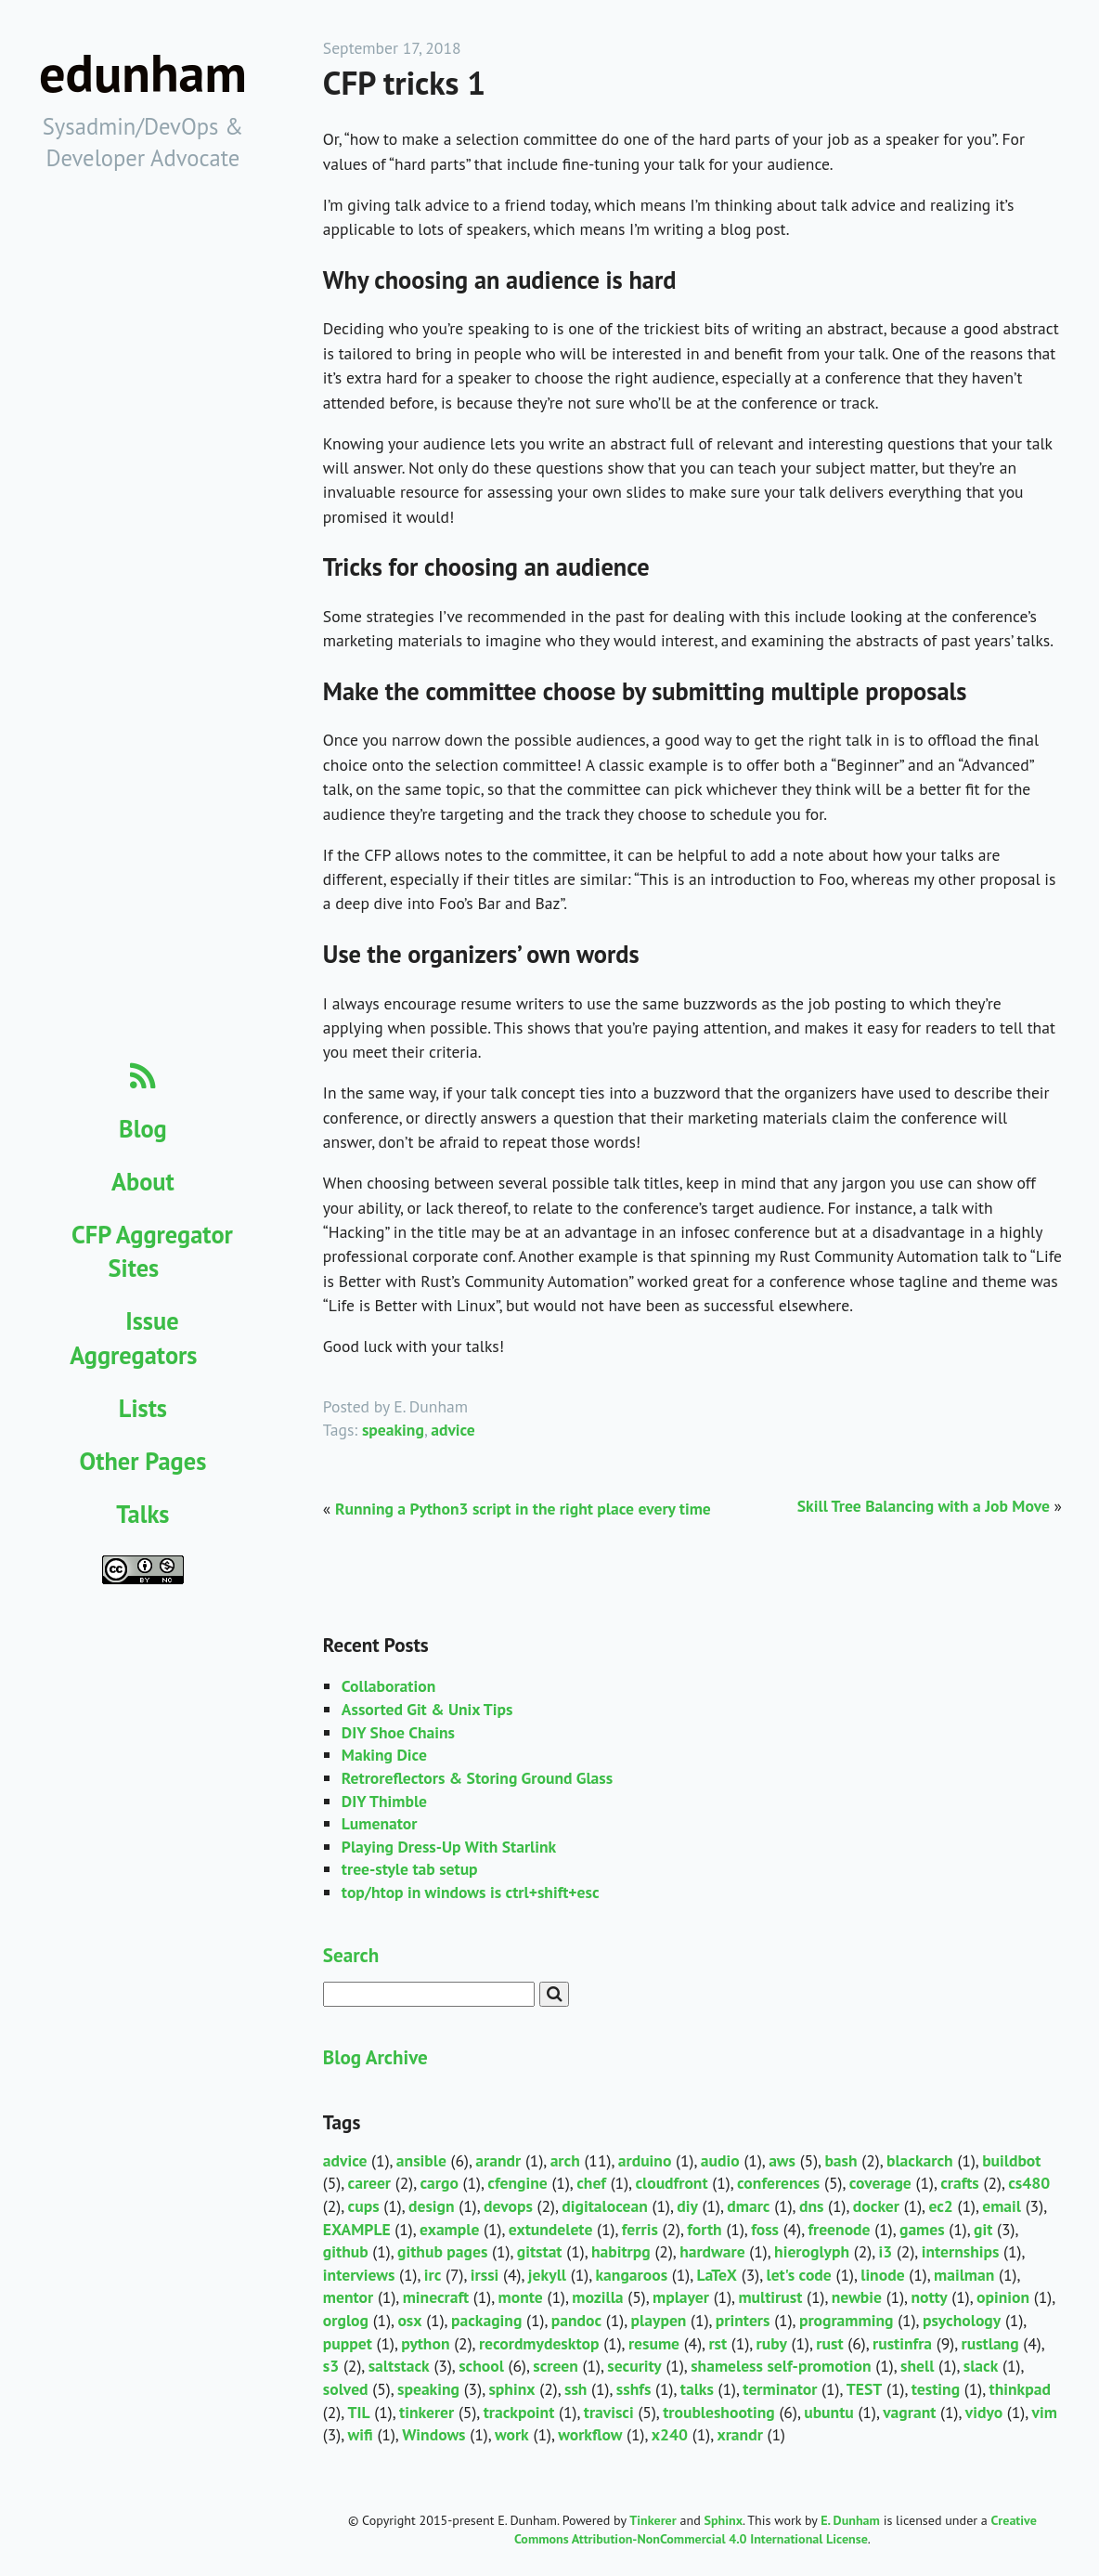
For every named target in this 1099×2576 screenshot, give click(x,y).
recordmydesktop (539, 2343)
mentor (348, 2297)
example (449, 2229)
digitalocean (604, 2206)
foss (765, 2229)
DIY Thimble (384, 1801)
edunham (143, 73)
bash (840, 2160)
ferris (640, 2229)
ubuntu (829, 2412)
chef (591, 2182)
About (143, 1181)
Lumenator (380, 1823)
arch (565, 2160)
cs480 (1029, 2182)
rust (829, 2343)
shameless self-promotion (781, 2365)
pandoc (576, 2320)
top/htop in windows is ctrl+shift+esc (471, 1892)
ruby (771, 2343)
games (922, 2229)
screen (555, 2365)
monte (520, 2297)
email (1001, 2206)
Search (351, 1955)
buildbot (1011, 2160)
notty (929, 2297)
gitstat (539, 2251)
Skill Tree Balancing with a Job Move (923, 1505)
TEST (865, 2389)
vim (1044, 2412)
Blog (143, 1128)
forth (704, 2229)
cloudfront (671, 2182)
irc (433, 2274)
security (634, 2365)
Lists (143, 1408)
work (512, 2434)
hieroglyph (811, 2251)
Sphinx (723, 2520)
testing (936, 2389)
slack (981, 2365)
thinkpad (1020, 2389)
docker (876, 2206)
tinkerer (426, 2412)
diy (687, 2206)
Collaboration (388, 1686)
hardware (712, 2251)
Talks (142, 1513)
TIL (359, 2412)
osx (409, 2320)
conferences (778, 2182)
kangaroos (631, 2274)
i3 (886, 2251)
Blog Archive (375, 2057)
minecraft (436, 2297)
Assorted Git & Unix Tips (427, 1709)
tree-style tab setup (410, 1869)
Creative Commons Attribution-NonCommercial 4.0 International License (775, 2529)
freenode (839, 2229)
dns (811, 2206)
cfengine (517, 2182)
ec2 (940, 2206)
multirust (770, 2297)
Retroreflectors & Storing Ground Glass (477, 1778)
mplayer (681, 2297)
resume (653, 2343)
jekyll (547, 2274)
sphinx (511, 2389)
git (983, 2229)
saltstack (399, 2365)
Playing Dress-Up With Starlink (449, 1846)
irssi (485, 2274)
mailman (964, 2274)
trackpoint (519, 2412)
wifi (360, 2434)
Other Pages (143, 1461)
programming (846, 2320)
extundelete (551, 2229)
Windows (433, 2434)
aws (782, 2160)
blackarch (919, 2160)
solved (345, 2389)
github (345, 2251)
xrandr (739, 2434)
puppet (347, 2343)
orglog (345, 2320)
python (425, 2343)
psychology (962, 2320)
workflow (590, 2434)
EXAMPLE (357, 2229)
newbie (857, 2297)
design (431, 2206)
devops (508, 2206)
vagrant (909, 2412)
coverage (880, 2182)
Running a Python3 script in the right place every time (523, 1508)
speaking (393, 1429)
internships (961, 2251)
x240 (670, 2434)
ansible (421, 2160)
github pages (442, 2251)
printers (743, 2320)
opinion (1002, 2297)
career (369, 2182)
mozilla (597, 2297)
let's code (798, 2274)
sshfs (634, 2389)
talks (697, 2389)
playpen (659, 2320)
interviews (359, 2274)
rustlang (990, 2343)
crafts (959, 2182)
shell (917, 2365)
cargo (439, 2182)
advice (453, 1429)
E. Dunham (850, 2520)
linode (882, 2274)
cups (364, 2206)
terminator (780, 2389)
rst (717, 2343)
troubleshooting (719, 2412)
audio (720, 2160)
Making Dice (384, 1754)
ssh (575, 2389)
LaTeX (717, 2274)
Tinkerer (652, 2520)
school (481, 2365)
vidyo (983, 2412)
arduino (645, 2160)
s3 (331, 2365)
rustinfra (902, 2343)
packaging (486, 2320)
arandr (498, 2160)
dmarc (748, 2206)
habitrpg (621, 2251)
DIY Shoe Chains (398, 1732)
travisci (609, 2412)
